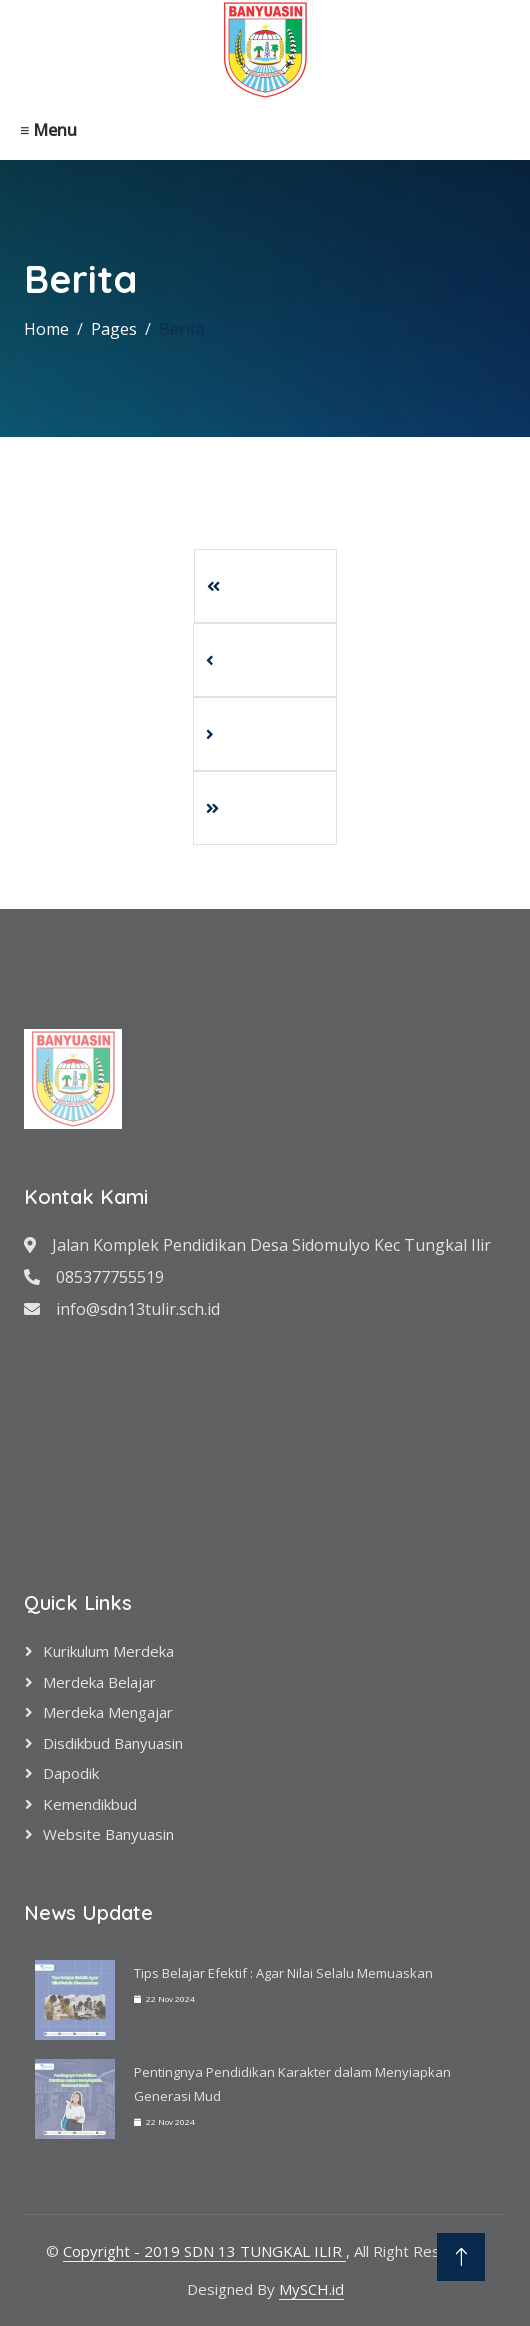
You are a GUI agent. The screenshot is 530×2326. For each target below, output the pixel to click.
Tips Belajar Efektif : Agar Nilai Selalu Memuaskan (283, 1973)
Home (46, 329)
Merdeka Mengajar (108, 1712)
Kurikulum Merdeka (108, 1651)
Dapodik (71, 1773)
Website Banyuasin (108, 1834)
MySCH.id (311, 2289)
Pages (114, 329)
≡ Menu (48, 130)
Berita (182, 329)
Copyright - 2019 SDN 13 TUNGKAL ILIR (204, 2251)
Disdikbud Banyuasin (113, 1743)
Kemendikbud (90, 1804)
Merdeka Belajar (99, 1682)
